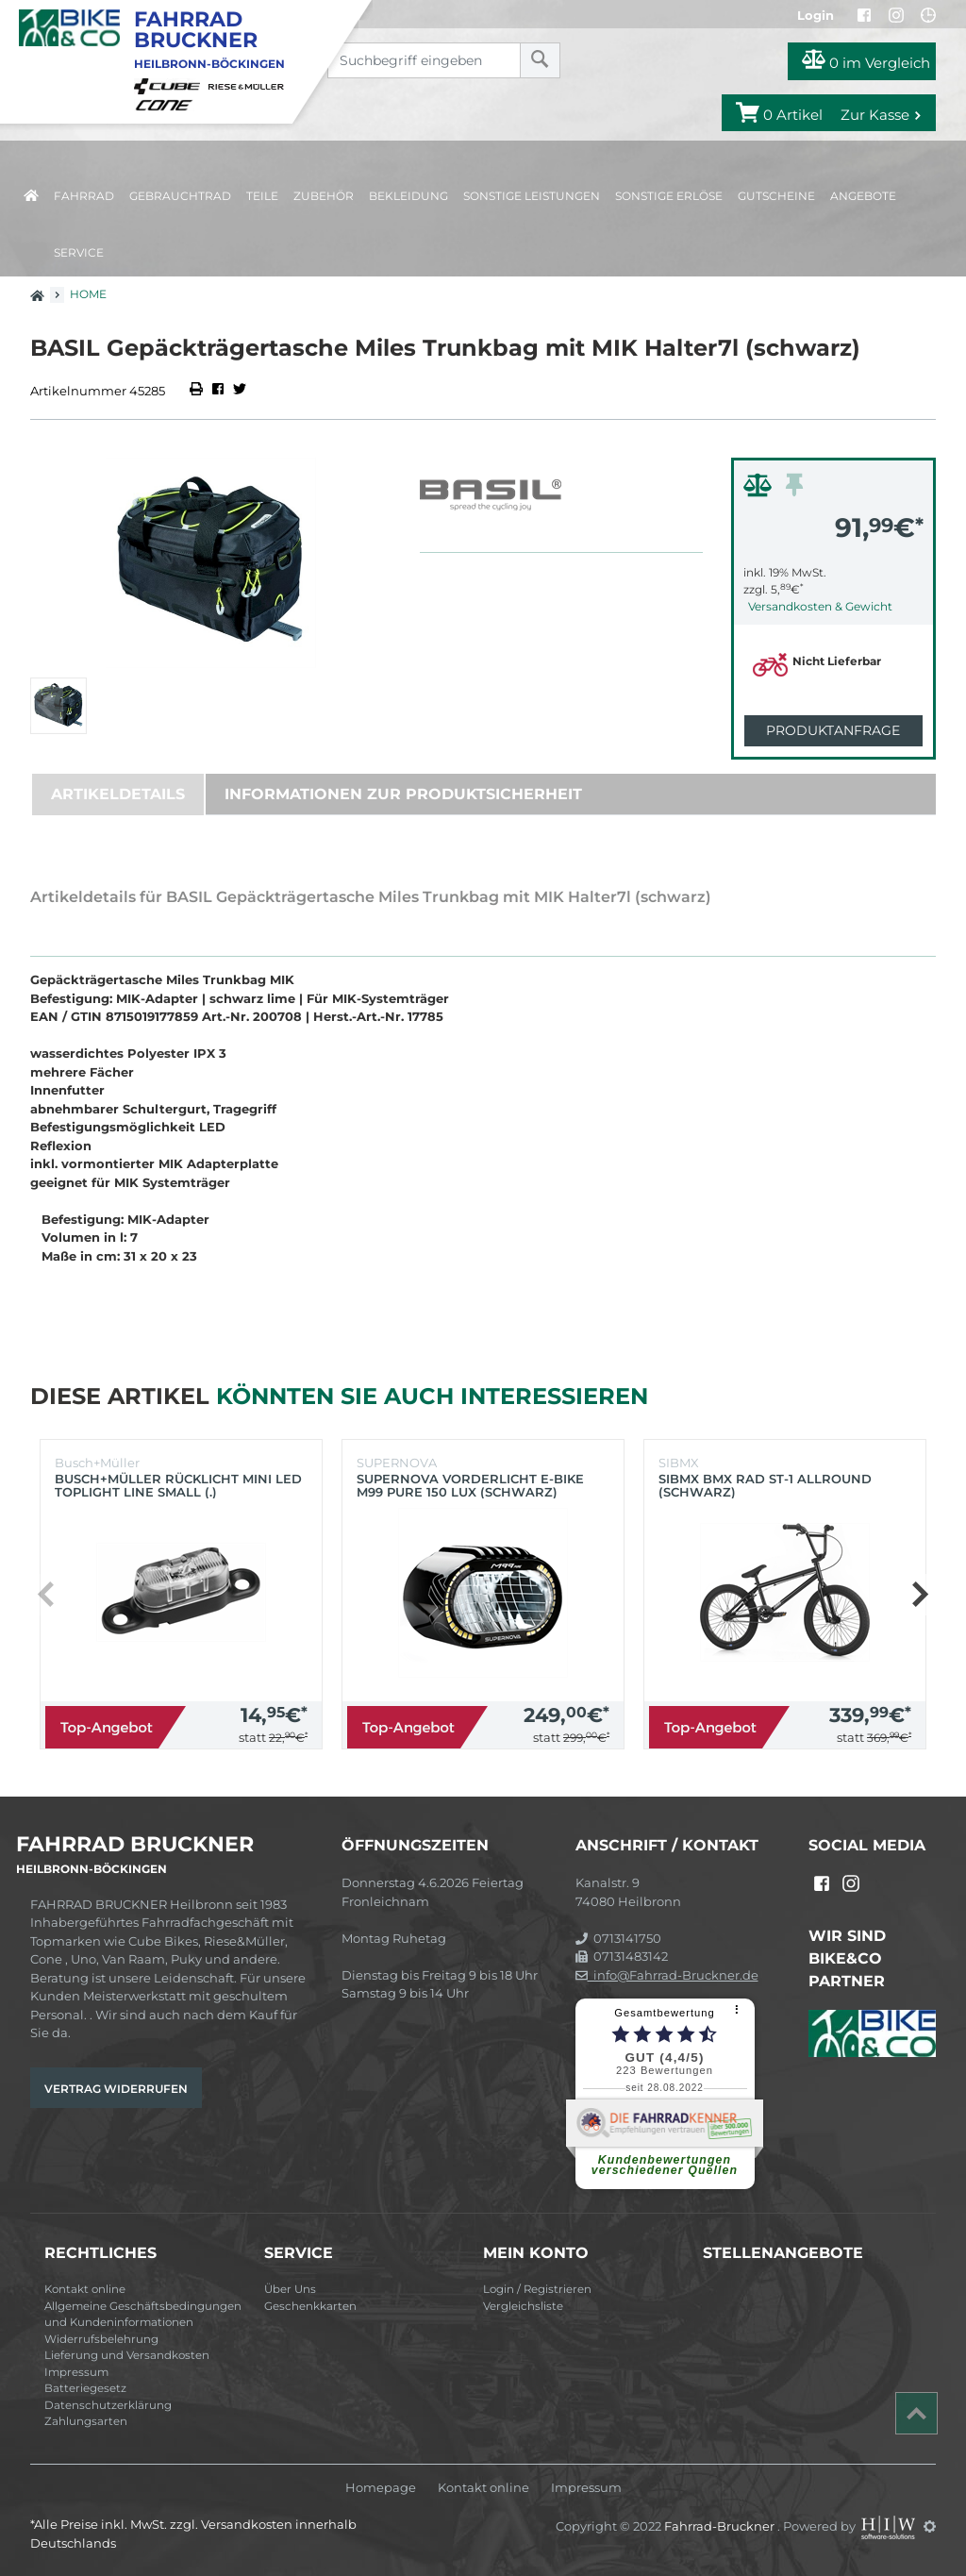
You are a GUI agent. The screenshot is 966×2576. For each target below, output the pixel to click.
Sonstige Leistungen (531, 196)
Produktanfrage (833, 730)
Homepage (380, 2488)
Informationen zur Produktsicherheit (403, 794)
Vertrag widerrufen (116, 2089)
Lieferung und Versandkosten (126, 2355)
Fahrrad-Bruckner (720, 2526)
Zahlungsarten (85, 2421)
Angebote (863, 196)
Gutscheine (776, 196)
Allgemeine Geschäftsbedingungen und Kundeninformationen (143, 2315)
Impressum (76, 2372)
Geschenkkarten (310, 2306)
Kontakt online (84, 2289)
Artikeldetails (118, 794)
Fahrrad (84, 196)
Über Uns (290, 2289)
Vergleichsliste (523, 2306)
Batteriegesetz (85, 2388)
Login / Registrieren (537, 2289)
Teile (262, 196)
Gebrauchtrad (180, 196)
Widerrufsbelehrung (101, 2339)
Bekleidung (408, 196)
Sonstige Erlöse (669, 196)
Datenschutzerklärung (108, 2405)
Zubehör (323, 196)
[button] (919, 1594)
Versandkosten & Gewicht (820, 606)
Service (79, 252)
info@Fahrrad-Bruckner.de (666, 1974)
